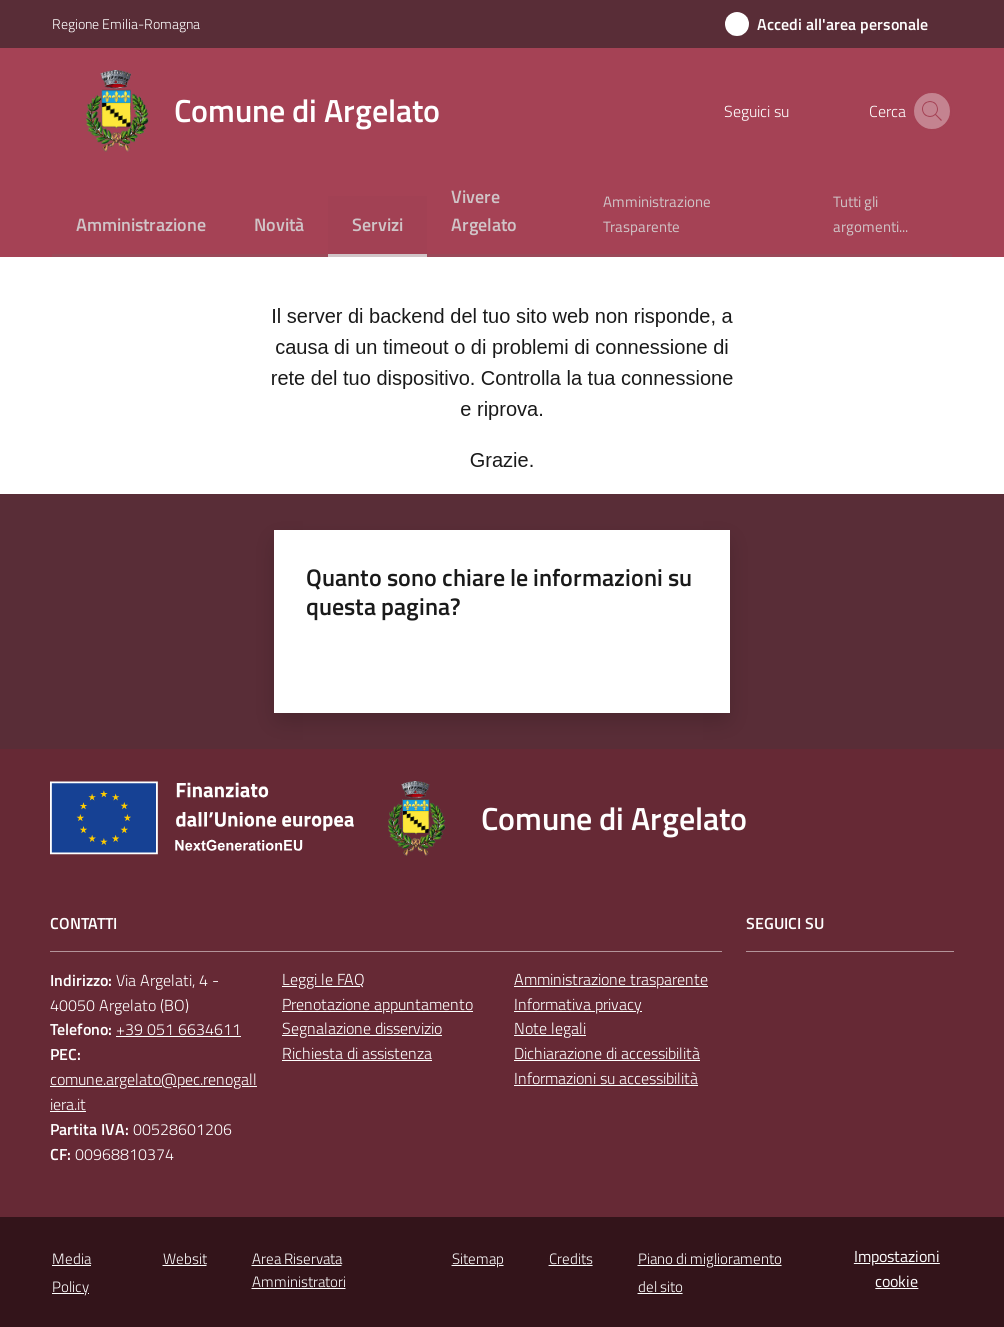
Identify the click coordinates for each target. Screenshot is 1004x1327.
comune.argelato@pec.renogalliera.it (153, 1091)
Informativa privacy (578, 1004)
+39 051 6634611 (178, 1029)
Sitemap (478, 1258)
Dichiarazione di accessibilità (607, 1053)
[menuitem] (141, 226)
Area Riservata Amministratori (299, 1270)
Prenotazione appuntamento (377, 1004)
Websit (185, 1258)
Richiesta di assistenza (357, 1053)
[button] (928, 111)
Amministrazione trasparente (611, 979)
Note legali (550, 1028)
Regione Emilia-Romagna (126, 23)
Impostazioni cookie (897, 1268)
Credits (571, 1258)
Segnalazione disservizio (362, 1028)
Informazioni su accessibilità (606, 1078)
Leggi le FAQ (323, 979)
